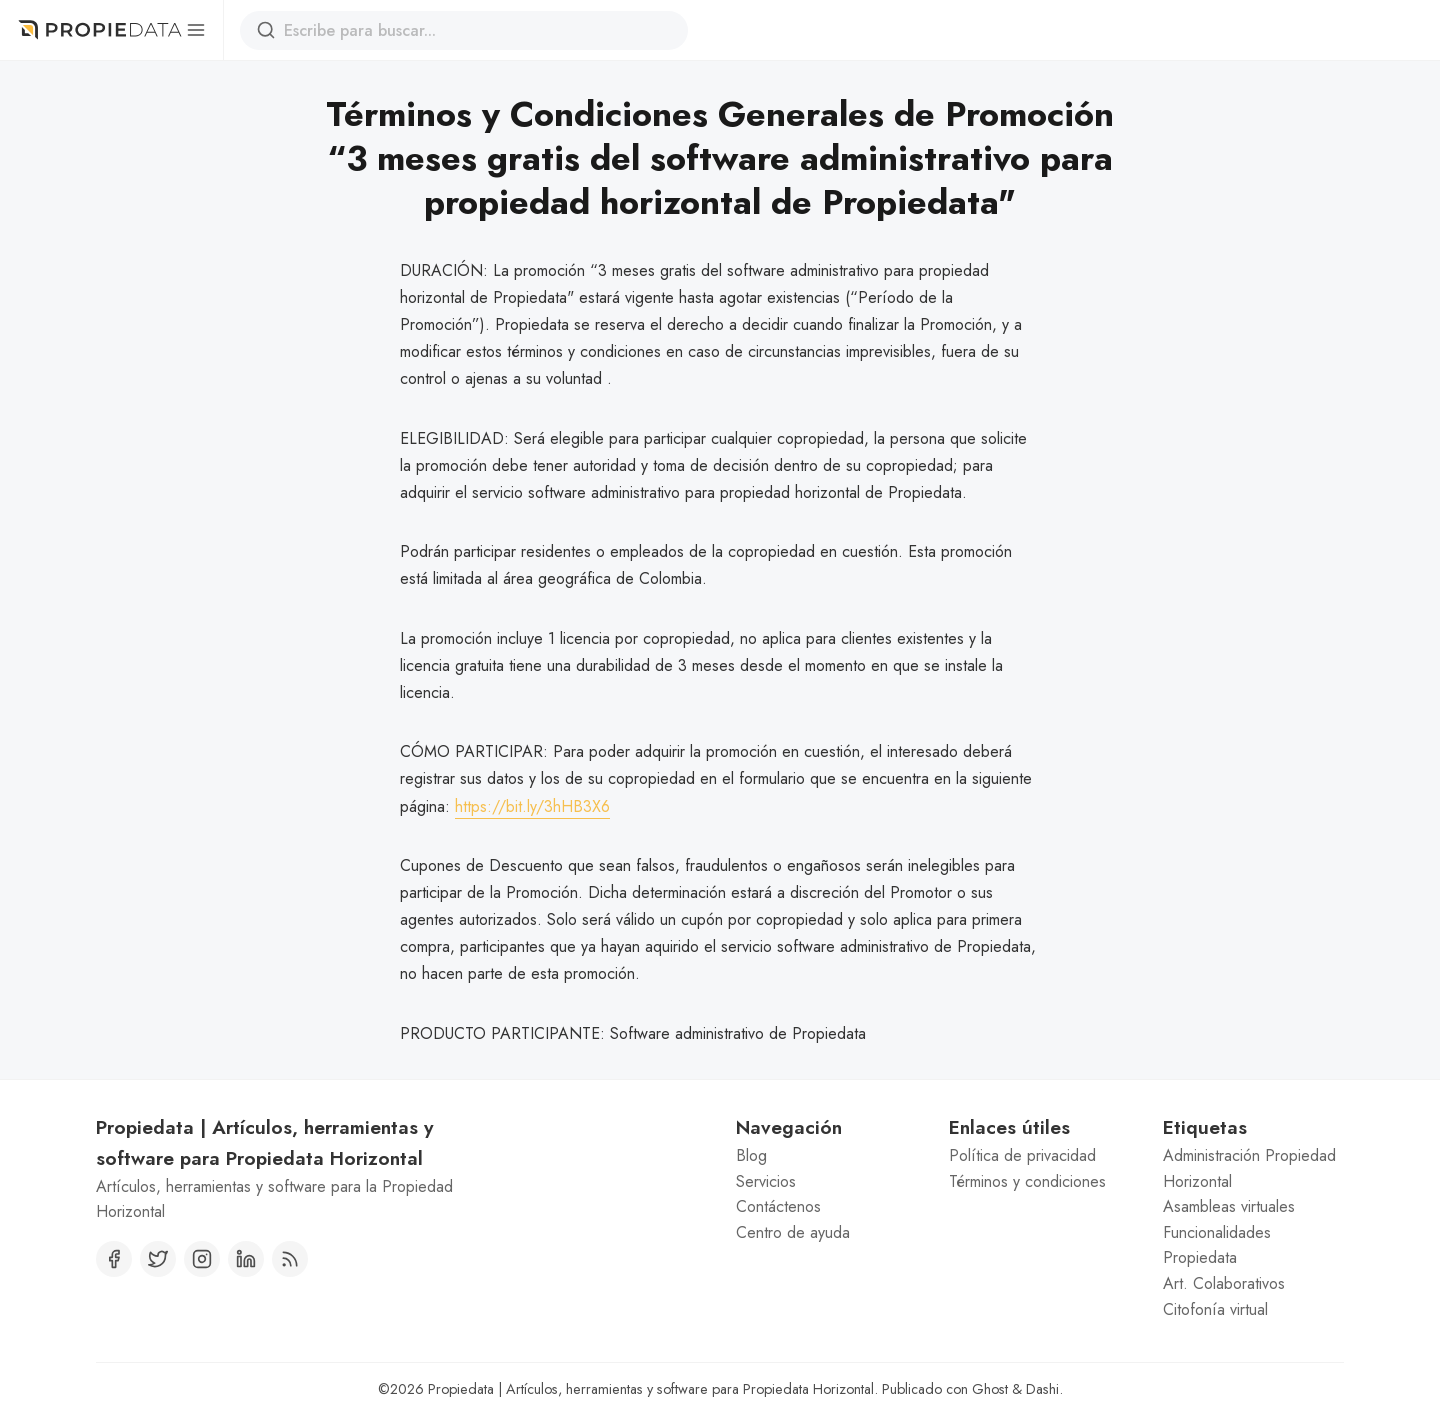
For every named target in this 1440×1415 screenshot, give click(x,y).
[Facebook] (114, 1259)
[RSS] (290, 1259)
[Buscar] (266, 30)
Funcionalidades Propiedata (1217, 1245)
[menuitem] (826, 1156)
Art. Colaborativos (1224, 1283)
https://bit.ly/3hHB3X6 (532, 806)
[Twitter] (158, 1259)
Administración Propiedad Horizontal (1249, 1168)
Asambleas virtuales (1229, 1206)
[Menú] (195, 30)
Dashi (1042, 1389)
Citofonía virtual (1215, 1309)
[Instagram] (202, 1259)
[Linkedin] (246, 1259)
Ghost (990, 1389)
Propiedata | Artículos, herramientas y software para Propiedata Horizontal (651, 1389)
